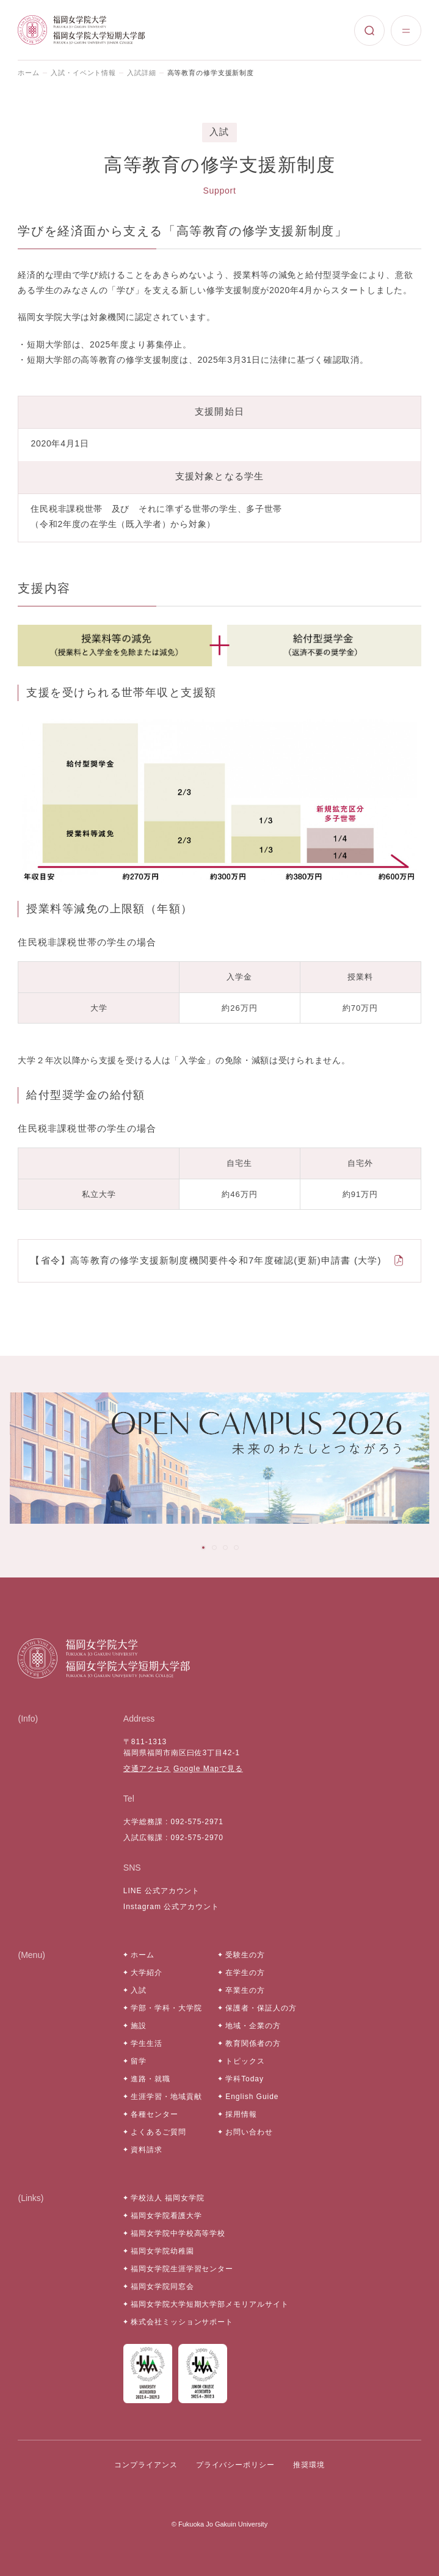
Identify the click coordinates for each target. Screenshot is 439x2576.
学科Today (244, 2079)
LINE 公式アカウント (161, 1891)
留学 (139, 2061)
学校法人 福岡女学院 (168, 2198)
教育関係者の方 (253, 2043)
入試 (139, 1990)
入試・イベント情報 (83, 72)
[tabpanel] (219, 1458)
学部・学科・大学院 (166, 2008)
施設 (139, 2025)
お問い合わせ (249, 2132)
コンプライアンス (146, 2465)
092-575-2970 (197, 1837)
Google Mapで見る (208, 1768)
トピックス (245, 2061)
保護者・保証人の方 (261, 2008)
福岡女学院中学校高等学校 (178, 2233)
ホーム (29, 72)
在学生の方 (245, 1972)
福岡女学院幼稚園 (162, 2251)
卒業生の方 (245, 1990)
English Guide (251, 2096)
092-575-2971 (197, 1821)
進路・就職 (150, 2079)
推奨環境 (309, 2465)
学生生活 (146, 2043)
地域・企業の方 (253, 2025)
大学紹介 (146, 1972)
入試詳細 (141, 72)
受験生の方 (245, 1955)
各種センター (154, 2114)
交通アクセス (147, 1768)
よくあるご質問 (158, 2132)
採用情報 (241, 2114)
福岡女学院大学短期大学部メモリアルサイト (210, 2304)
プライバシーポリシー (235, 2465)
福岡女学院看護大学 (166, 2215)
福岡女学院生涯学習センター (182, 2269)
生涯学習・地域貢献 (166, 2096)
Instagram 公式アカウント (171, 1906)
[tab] (203, 1547)
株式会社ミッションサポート (182, 2322)
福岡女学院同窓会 (162, 2286)
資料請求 (146, 2149)
